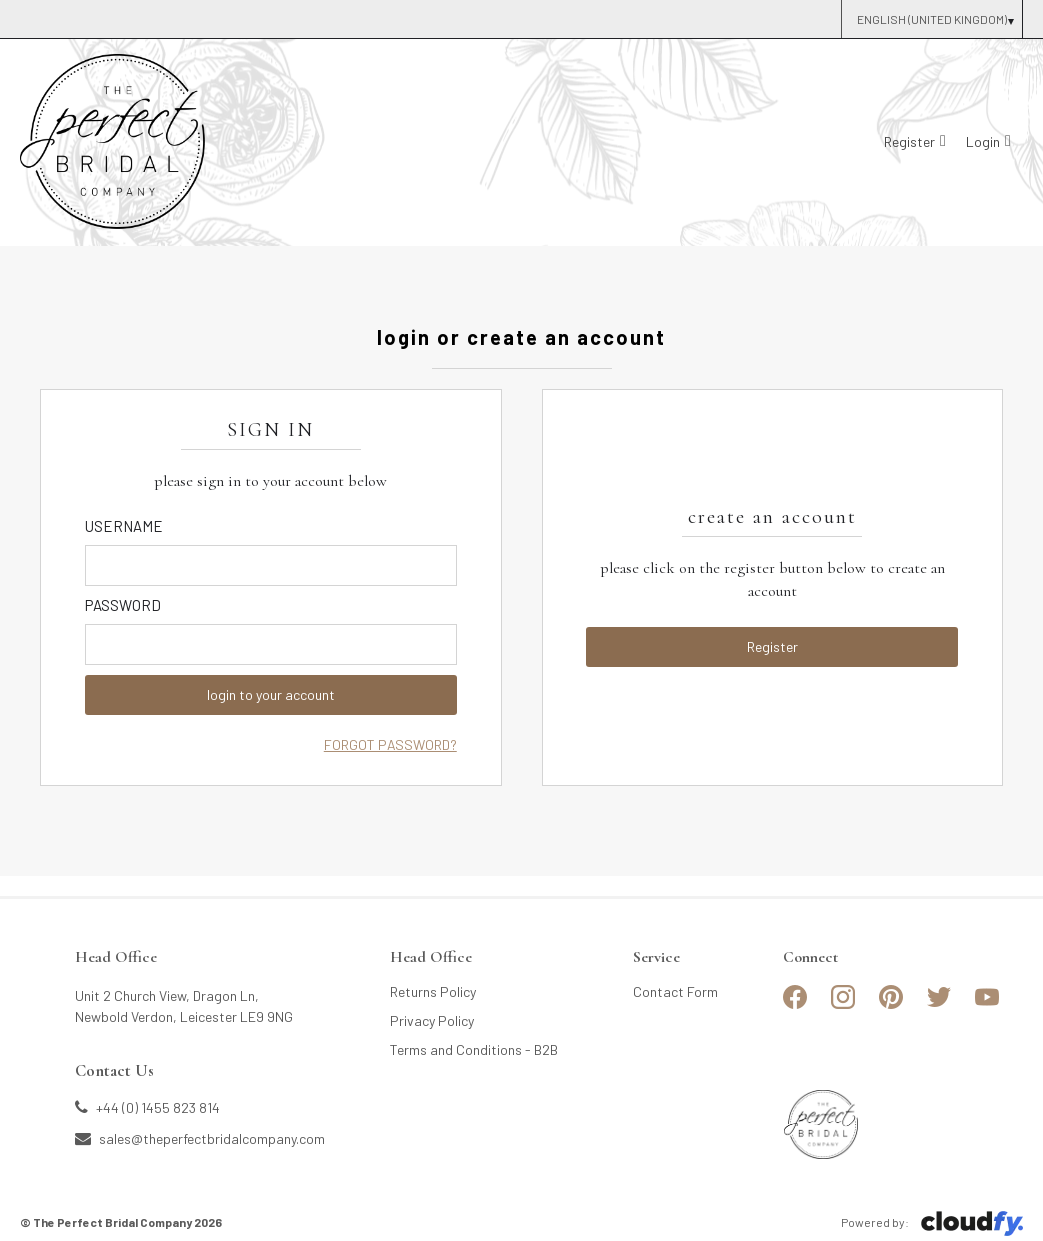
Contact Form (675, 991)
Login (983, 141)
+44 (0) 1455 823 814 (147, 1107)
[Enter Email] (271, 565)
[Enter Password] (271, 644)
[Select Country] (931, 19)
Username (124, 526)
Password (123, 605)
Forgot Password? (390, 744)
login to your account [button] (271, 694)
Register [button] (772, 646)
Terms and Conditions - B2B (474, 1049)
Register (909, 141)
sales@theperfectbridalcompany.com (200, 1138)
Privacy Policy (432, 1020)
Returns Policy (433, 991)
